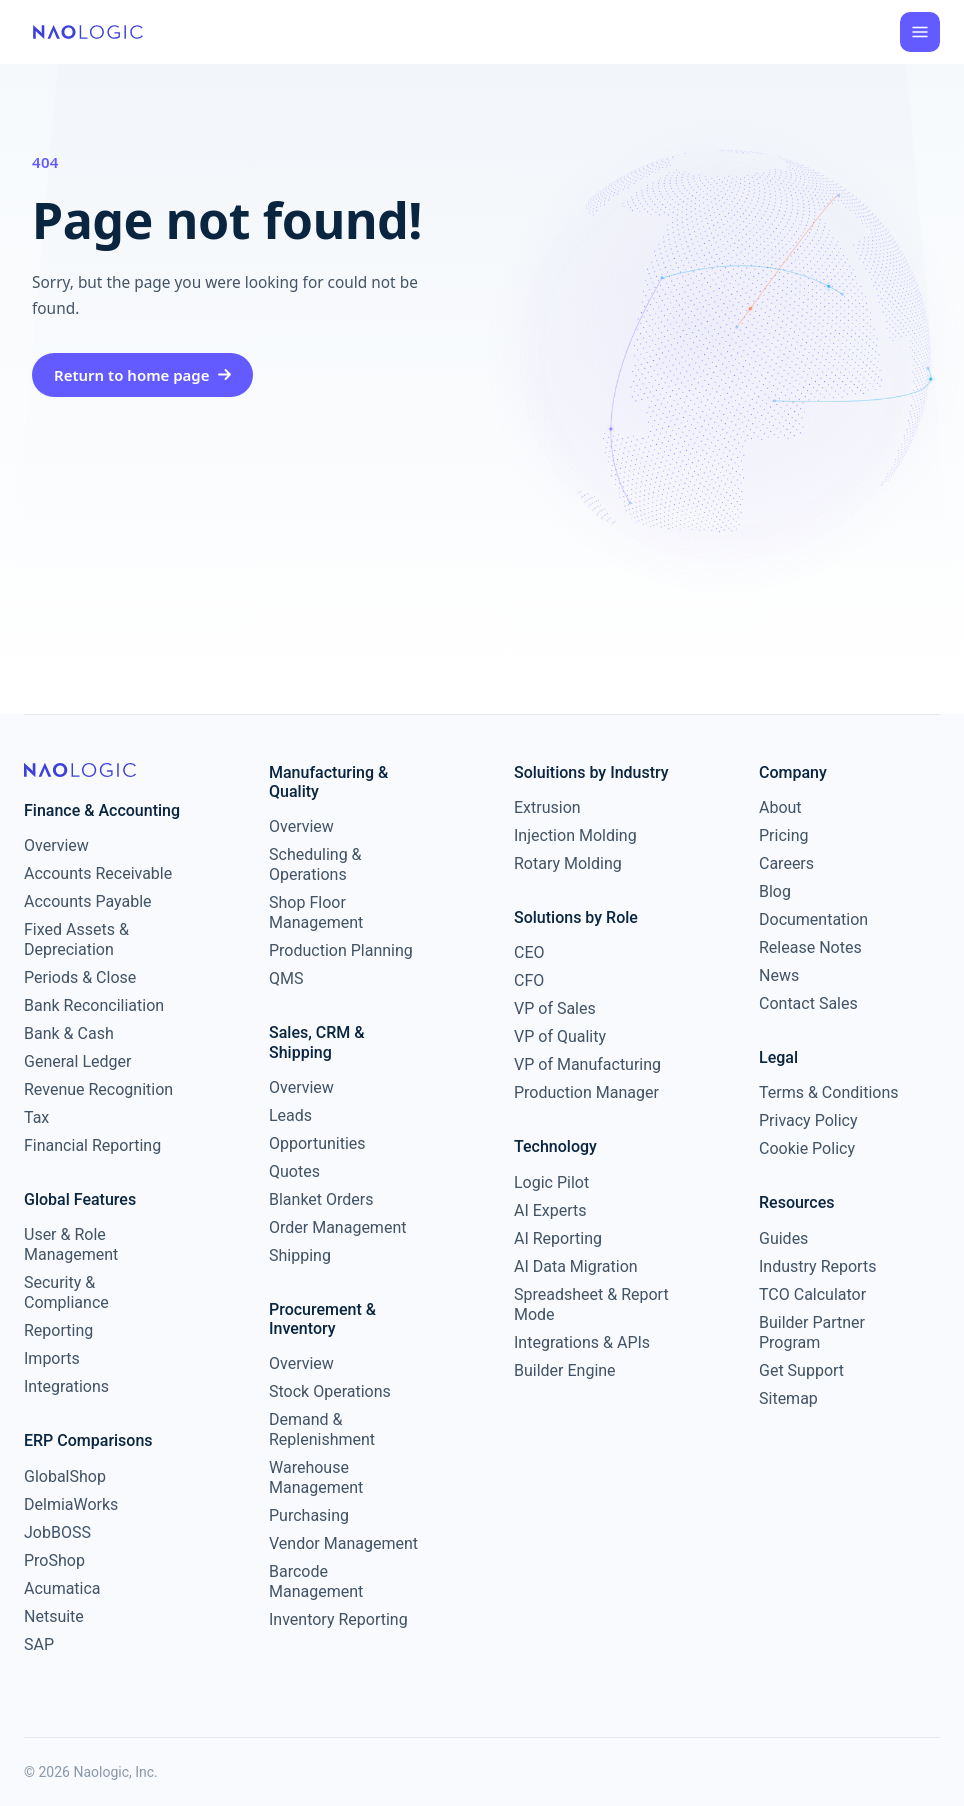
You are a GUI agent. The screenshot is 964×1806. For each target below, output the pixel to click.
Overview (56, 845)
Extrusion (547, 807)
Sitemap (788, 1398)
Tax (36, 1117)
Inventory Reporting (338, 1619)
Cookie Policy (807, 1148)
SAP (39, 1644)
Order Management (337, 1227)
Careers (786, 863)
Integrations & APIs (582, 1342)
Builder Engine (565, 1370)
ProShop (54, 1560)
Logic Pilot (551, 1182)
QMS (286, 978)
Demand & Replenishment (322, 1429)
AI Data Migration (576, 1266)
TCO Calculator (812, 1294)
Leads (290, 1115)
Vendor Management (343, 1543)
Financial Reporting (92, 1145)
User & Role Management (71, 1244)
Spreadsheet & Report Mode (591, 1304)
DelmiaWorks (71, 1504)
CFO (529, 980)
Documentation (813, 919)
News (779, 975)
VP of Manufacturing (587, 1064)
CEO (529, 952)
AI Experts (550, 1210)
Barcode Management (316, 1581)
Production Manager (586, 1092)
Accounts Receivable (98, 873)
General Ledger (77, 1061)
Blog (775, 891)
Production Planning (341, 950)
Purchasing (309, 1515)
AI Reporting (558, 1238)
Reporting (58, 1330)
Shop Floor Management (316, 912)
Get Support (801, 1370)
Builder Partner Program (812, 1332)
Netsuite (54, 1616)
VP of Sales (555, 1008)
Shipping (300, 1255)
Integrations (66, 1386)
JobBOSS (57, 1532)
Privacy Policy (808, 1120)
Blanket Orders (321, 1199)
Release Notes (810, 947)
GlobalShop (65, 1476)
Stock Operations (330, 1391)
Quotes (294, 1171)
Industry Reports (817, 1266)
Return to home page (142, 375)
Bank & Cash (69, 1033)
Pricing (784, 835)
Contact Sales (808, 1003)
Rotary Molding (568, 863)
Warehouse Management (316, 1477)
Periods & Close (80, 977)
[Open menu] (920, 32)
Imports (52, 1358)
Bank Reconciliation (94, 1005)
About (780, 807)
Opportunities (317, 1143)
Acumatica (62, 1588)
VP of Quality (560, 1036)
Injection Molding (575, 835)
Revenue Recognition (98, 1089)
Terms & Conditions (829, 1092)
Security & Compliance (66, 1292)
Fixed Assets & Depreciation (76, 939)
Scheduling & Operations (315, 864)
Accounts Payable (88, 901)
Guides (783, 1238)
